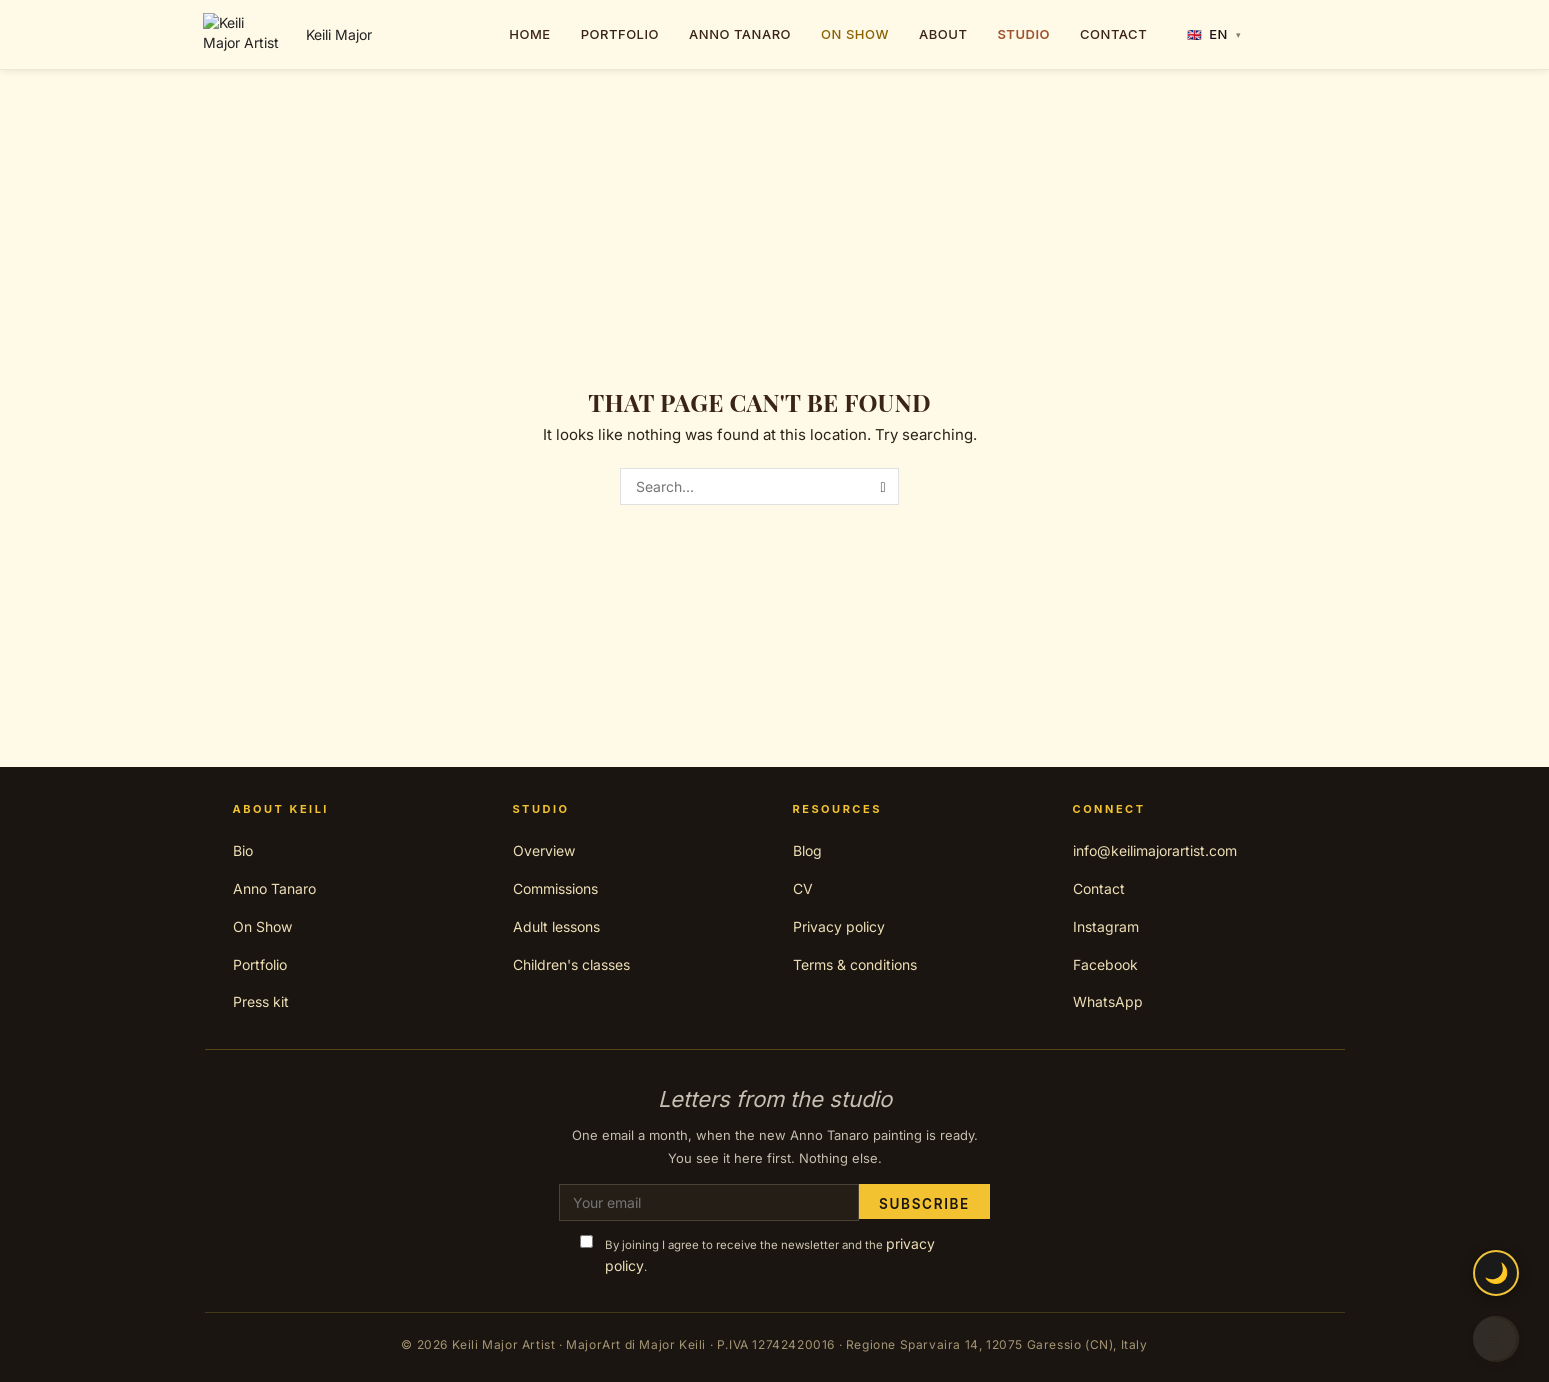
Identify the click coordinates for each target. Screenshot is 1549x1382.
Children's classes (571, 964)
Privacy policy (839, 926)
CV (803, 888)
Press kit (261, 1001)
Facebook (1105, 964)
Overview (544, 850)
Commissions (555, 888)
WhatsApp (1108, 1001)
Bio (243, 850)
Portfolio (260, 964)
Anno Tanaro (274, 888)
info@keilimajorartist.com (1155, 850)
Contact (1099, 888)
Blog (807, 850)
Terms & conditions (855, 964)
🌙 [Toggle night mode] (1496, 1273)
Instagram (1106, 926)
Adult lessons (556, 926)
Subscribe (924, 1202)
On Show (262, 926)
